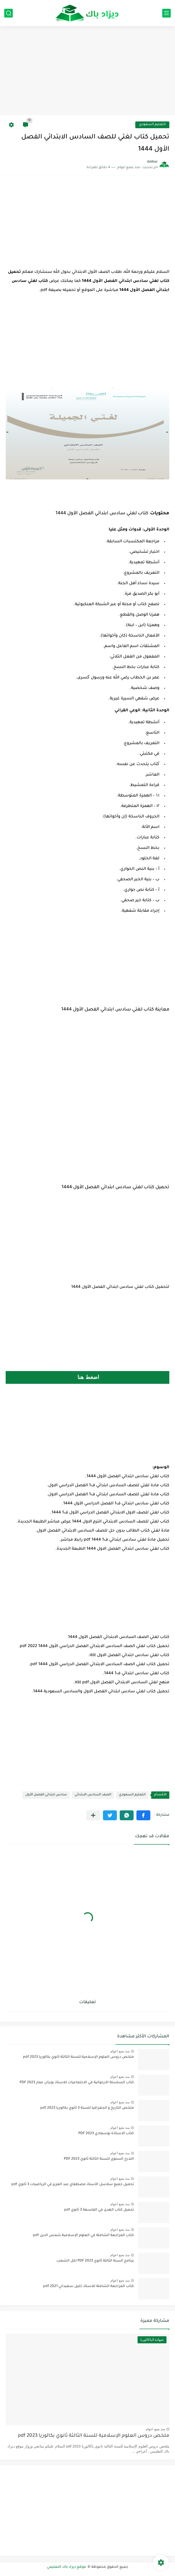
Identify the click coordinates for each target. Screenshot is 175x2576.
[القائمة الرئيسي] (166, 13)
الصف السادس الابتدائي (93, 1795)
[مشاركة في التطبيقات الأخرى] (93, 1815)
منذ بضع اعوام (120, 2051)
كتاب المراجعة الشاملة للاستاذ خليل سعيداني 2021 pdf (88, 2286)
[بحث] (8, 13)
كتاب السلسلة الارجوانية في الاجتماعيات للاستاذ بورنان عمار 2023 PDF (77, 2083)
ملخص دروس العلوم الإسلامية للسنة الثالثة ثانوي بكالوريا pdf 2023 (78, 2057)
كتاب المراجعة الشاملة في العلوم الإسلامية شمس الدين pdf (83, 2235)
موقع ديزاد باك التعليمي (67, 2567)
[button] (143, 1815)
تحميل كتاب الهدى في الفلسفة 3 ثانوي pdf (99, 2210)
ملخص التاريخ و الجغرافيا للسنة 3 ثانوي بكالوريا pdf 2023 (87, 2108)
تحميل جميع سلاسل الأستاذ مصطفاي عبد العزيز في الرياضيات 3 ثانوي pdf (72, 2185)
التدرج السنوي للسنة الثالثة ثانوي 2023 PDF (99, 2159)
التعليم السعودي (152, 125)
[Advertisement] (87, 71)
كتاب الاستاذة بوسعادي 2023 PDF (106, 2134)
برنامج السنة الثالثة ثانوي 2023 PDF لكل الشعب (95, 2261)
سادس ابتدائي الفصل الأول (46, 1795)
